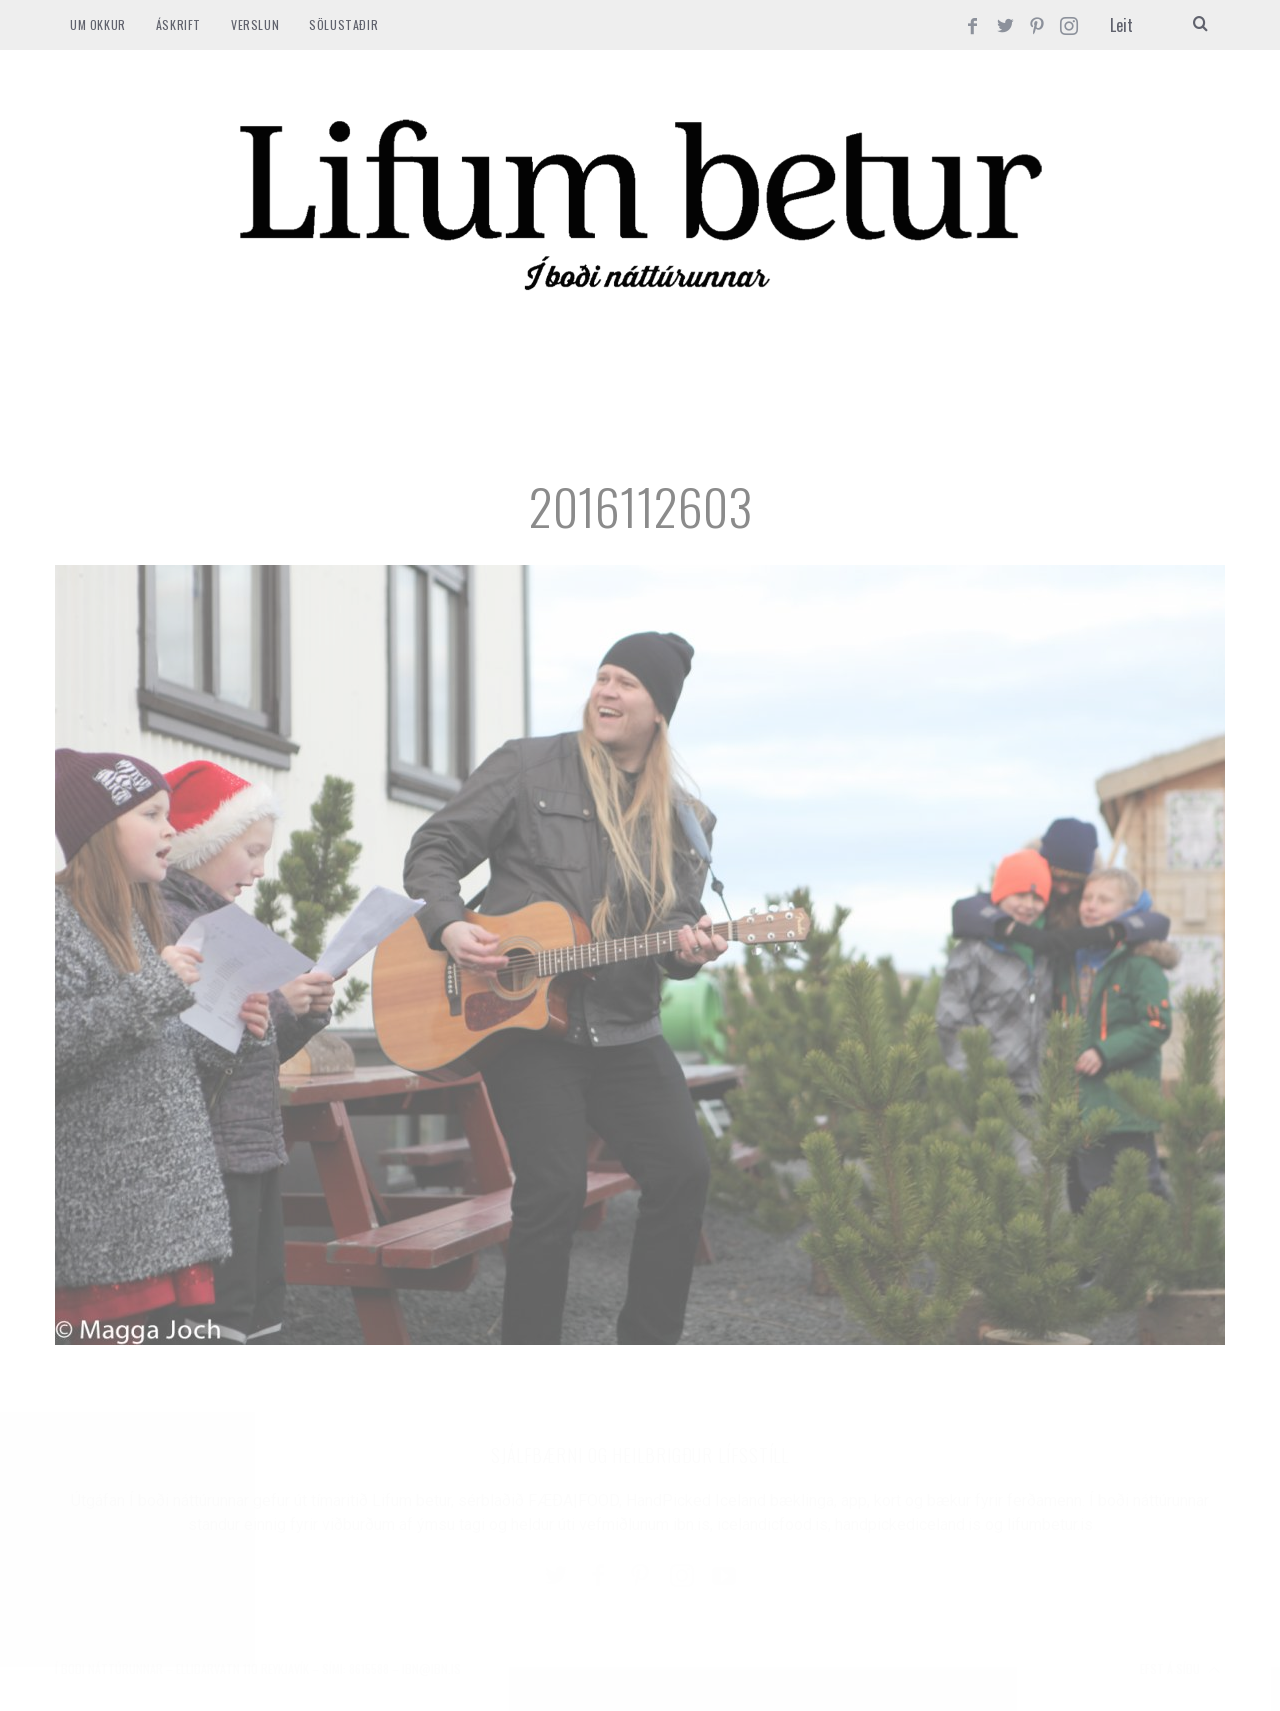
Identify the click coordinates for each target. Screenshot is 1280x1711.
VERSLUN (255, 24)
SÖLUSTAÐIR (343, 24)
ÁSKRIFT (178, 24)
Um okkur (98, 24)
